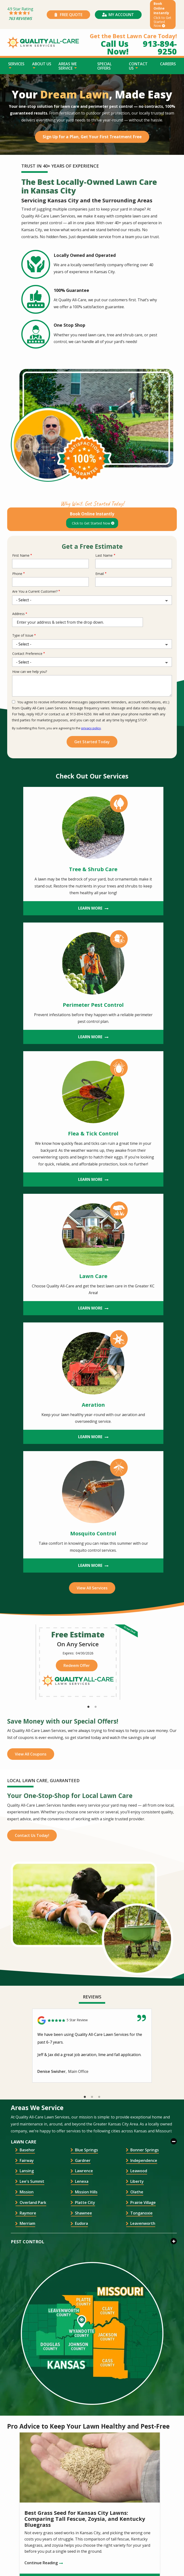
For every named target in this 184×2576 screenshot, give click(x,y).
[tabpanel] (78, 1662)
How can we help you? (29, 671)
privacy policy (91, 728)
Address (18, 613)
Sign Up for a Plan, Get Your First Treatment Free (92, 136)
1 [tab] (88, 1707)
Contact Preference (27, 653)
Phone (17, 573)
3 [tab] (99, 2097)
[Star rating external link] (26, 14)
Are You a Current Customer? (35, 591)
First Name (20, 555)
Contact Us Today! (32, 1835)
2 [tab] (95, 1707)
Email (99, 573)
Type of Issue (22, 635)
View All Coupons (30, 1754)
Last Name (104, 555)
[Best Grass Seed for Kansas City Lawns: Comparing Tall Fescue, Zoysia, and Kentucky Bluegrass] (90, 2504)
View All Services (92, 1588)
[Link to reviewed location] (92, 2020)
